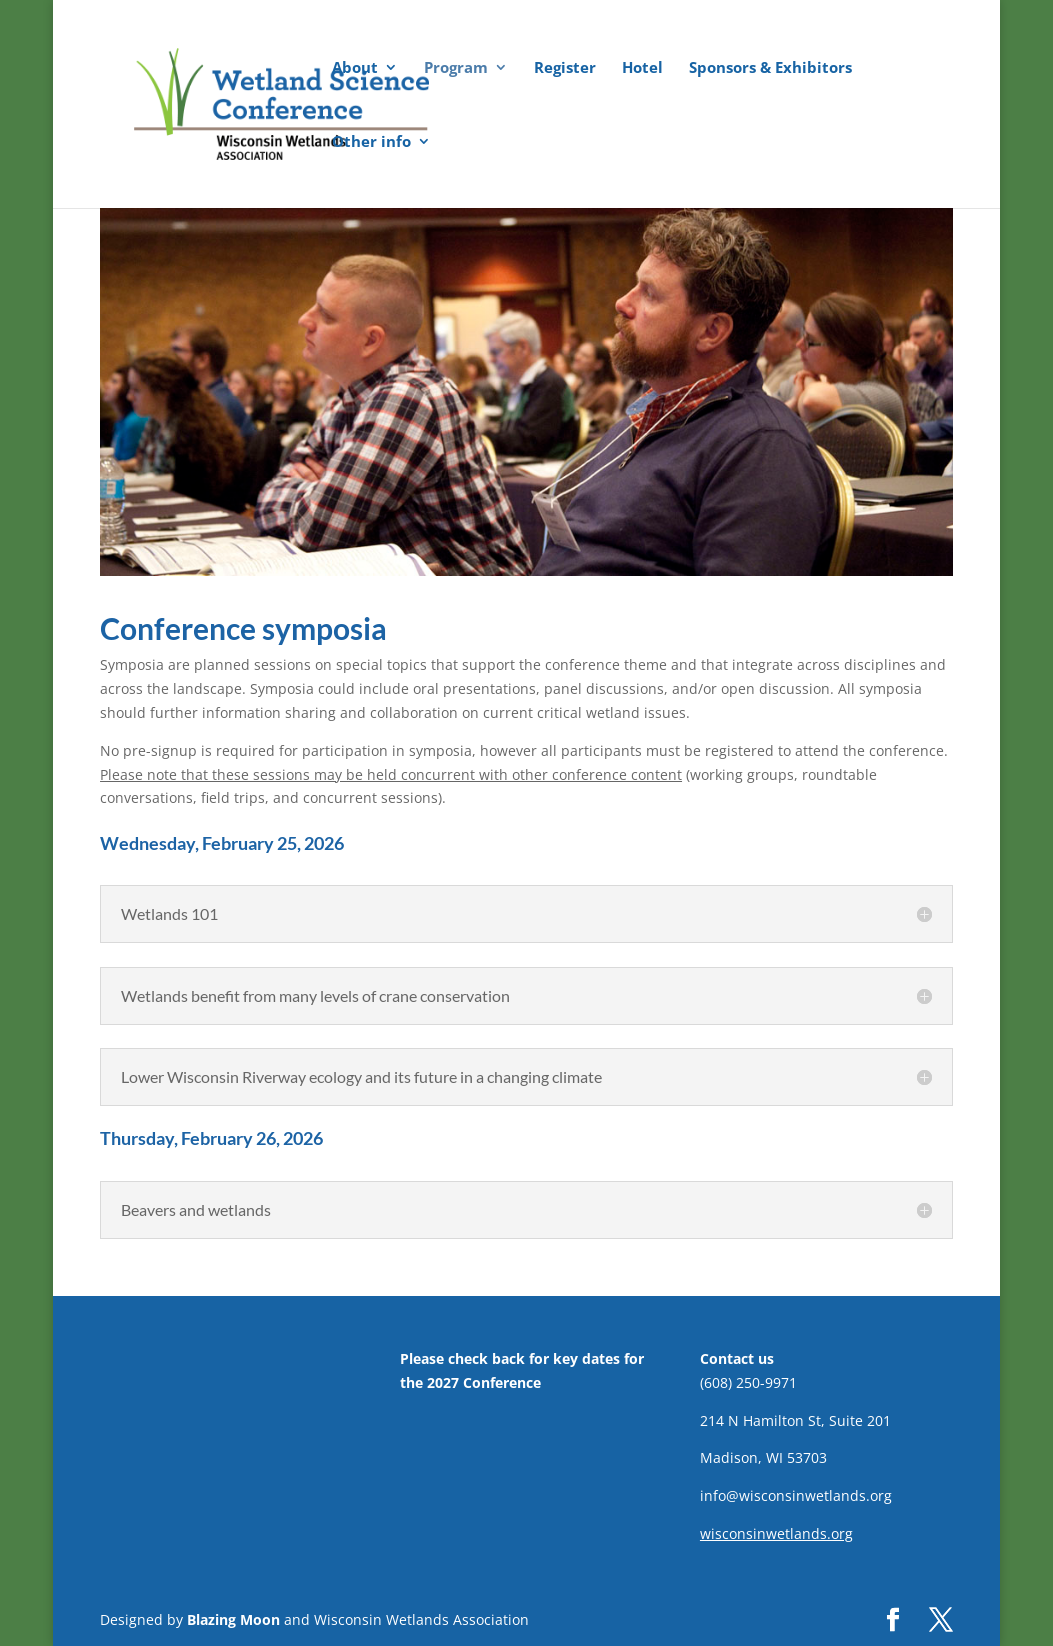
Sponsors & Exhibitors (770, 68)
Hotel (642, 68)
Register (565, 68)
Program (456, 68)
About (355, 68)
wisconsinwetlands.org (776, 1533)
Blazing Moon (233, 1619)
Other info (371, 142)
